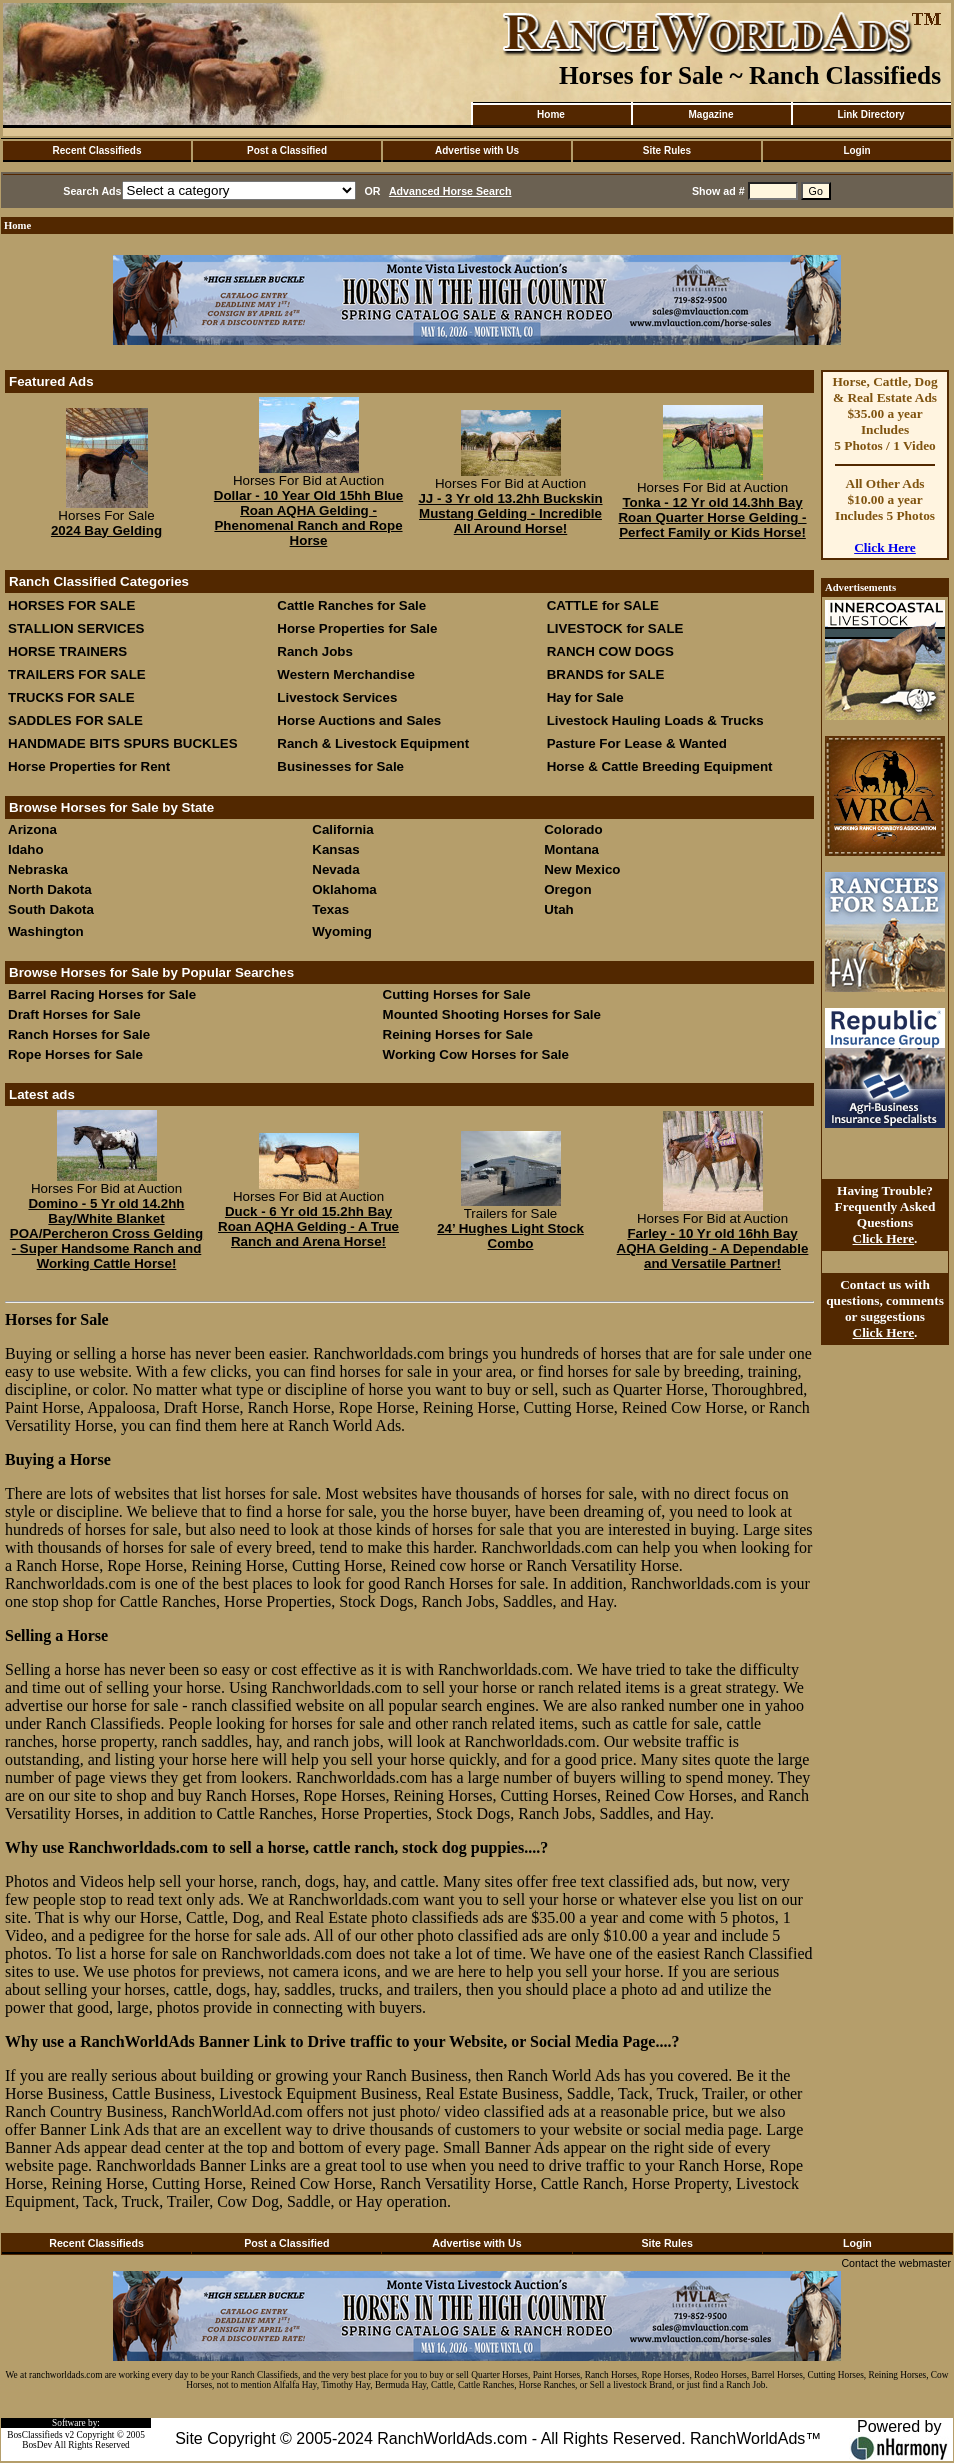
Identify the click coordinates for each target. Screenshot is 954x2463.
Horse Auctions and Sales (359, 720)
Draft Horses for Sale (74, 1014)
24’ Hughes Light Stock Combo (510, 1236)
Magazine (710, 114)
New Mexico (582, 869)
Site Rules (667, 150)
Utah (559, 909)
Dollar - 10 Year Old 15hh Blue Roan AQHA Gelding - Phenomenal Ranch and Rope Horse (308, 518)
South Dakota (51, 909)
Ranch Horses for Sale (79, 1034)
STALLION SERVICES (76, 628)
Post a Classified (287, 150)
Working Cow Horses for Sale (476, 1054)
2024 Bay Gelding (106, 530)
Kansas (335, 849)
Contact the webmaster (896, 2263)
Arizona (32, 829)
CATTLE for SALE (603, 605)
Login (856, 150)
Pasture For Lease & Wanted (637, 743)
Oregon (567, 889)
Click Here (885, 547)
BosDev (37, 2445)
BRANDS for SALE (606, 674)
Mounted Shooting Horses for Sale (492, 1014)
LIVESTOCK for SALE (615, 628)
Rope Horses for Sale (75, 1054)
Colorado (573, 829)
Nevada (335, 869)
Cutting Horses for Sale (457, 994)
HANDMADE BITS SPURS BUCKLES (123, 743)
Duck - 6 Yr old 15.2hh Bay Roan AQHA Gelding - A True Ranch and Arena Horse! (308, 1226)
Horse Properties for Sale (357, 628)
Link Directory (870, 114)
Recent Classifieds (97, 150)
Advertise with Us (477, 150)
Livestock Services (337, 697)
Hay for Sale (587, 697)
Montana (571, 849)
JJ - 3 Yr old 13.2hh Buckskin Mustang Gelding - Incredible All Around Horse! (510, 513)
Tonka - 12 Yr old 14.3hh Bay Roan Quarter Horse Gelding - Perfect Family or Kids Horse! (712, 517)
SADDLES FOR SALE (75, 720)
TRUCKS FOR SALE (71, 697)
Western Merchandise (346, 674)
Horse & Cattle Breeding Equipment (660, 766)
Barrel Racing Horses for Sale (102, 994)
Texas (330, 909)
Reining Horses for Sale (458, 1034)
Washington (46, 931)
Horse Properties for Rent (89, 766)
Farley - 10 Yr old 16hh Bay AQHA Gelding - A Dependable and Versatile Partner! (713, 1248)
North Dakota (50, 889)
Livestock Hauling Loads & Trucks (655, 720)
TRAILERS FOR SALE (77, 674)
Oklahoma (344, 889)
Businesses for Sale (340, 766)
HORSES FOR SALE (71, 605)
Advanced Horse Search (450, 191)
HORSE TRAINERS (67, 651)
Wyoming (342, 931)
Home (551, 114)
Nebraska (38, 869)
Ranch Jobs (315, 651)
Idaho (26, 849)
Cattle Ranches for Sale (351, 605)
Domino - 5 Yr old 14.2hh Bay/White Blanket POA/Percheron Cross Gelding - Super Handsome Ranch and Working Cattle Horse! (106, 1233)
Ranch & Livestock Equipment (373, 743)
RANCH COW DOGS (610, 651)
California (342, 829)
